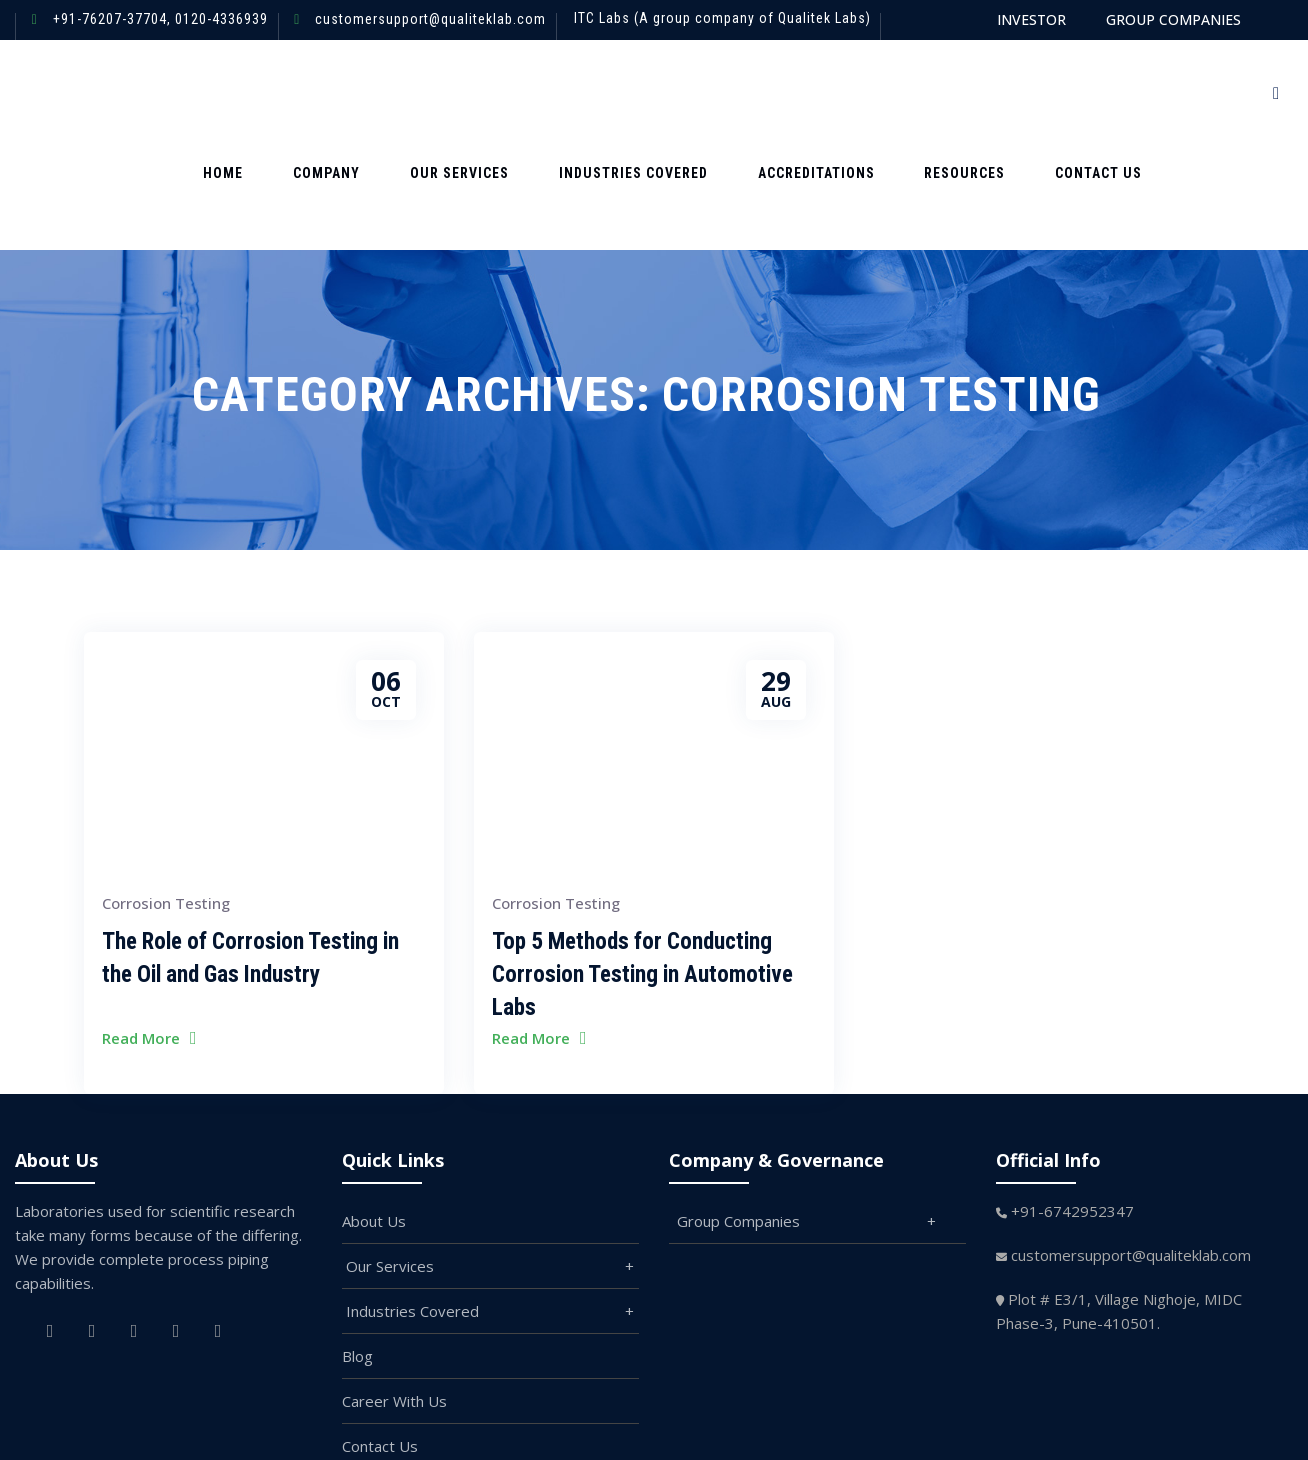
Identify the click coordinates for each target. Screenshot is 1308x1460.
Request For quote (1160, 92)
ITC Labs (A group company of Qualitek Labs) (722, 18)
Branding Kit (384, 1386)
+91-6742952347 (1072, 1106)
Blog (357, 1251)
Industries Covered (616, 92)
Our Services (464, 92)
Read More (141, 933)
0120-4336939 (219, 19)
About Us (374, 1116)
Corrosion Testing (166, 798)
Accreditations (777, 92)
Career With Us (394, 1296)
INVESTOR (1031, 19)
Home (272, 92)
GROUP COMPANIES (1173, 19)
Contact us (1016, 92)
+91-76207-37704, (112, 19)
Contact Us (380, 1341)
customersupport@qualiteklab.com (430, 19)
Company (353, 92)
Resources (904, 92)
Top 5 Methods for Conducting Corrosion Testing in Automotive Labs (642, 869)
